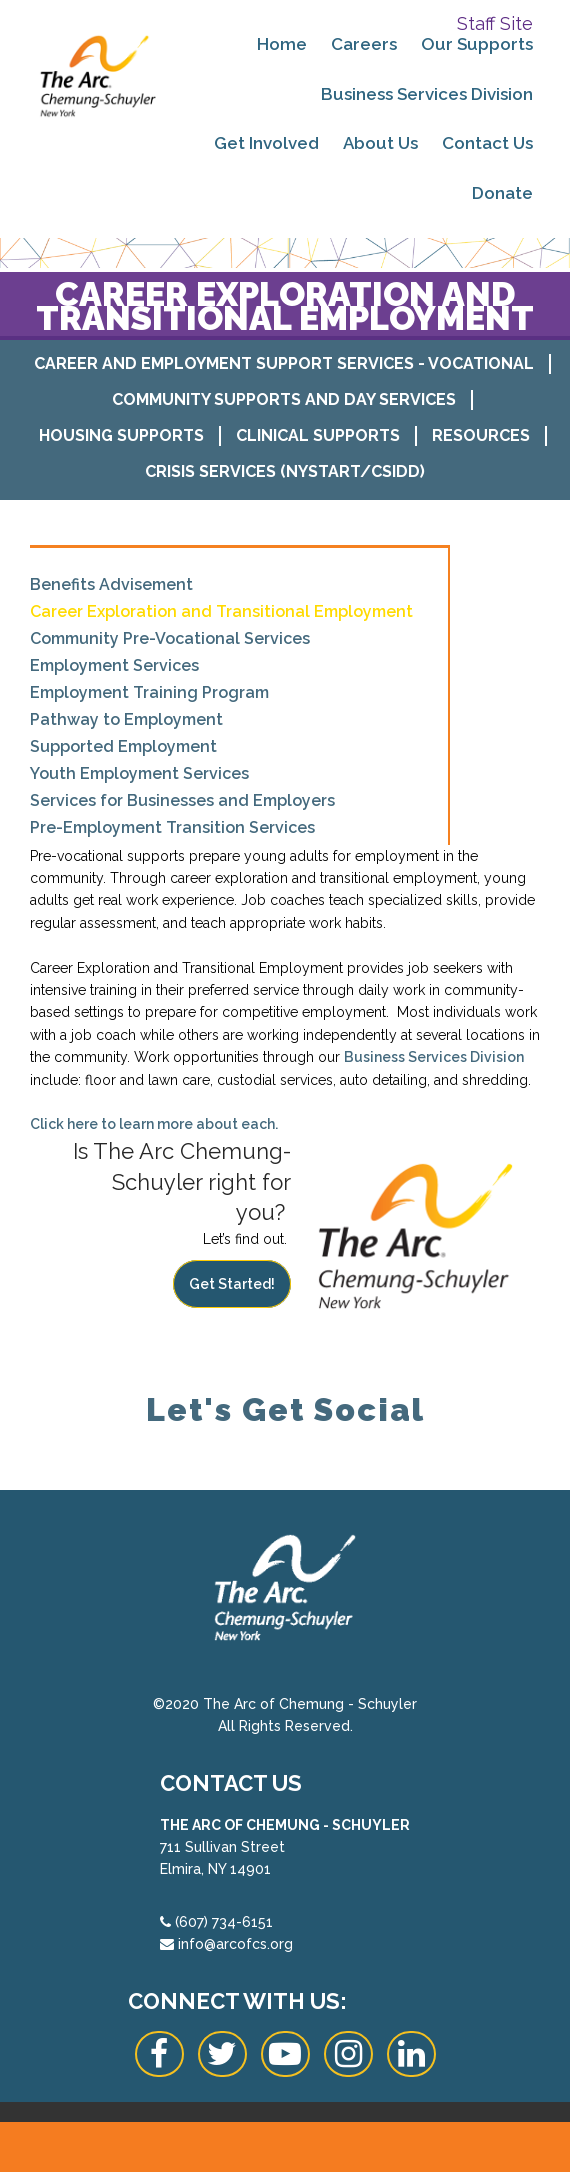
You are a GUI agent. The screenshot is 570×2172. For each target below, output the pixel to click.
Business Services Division (427, 94)
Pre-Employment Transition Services (172, 827)
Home (282, 44)
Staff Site (495, 23)
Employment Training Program (149, 692)
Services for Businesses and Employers (182, 800)
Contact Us (487, 143)
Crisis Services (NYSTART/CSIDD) (285, 471)
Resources (481, 435)
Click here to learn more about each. (154, 1124)
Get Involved (266, 143)
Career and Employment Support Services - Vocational (284, 363)
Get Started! (232, 1284)
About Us (380, 143)
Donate (502, 193)
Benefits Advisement (111, 584)
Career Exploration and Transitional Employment (221, 611)
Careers (364, 44)
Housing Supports (121, 435)
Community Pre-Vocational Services (170, 638)
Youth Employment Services (139, 773)
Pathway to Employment (126, 719)
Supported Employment (123, 746)
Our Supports (477, 44)
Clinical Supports (318, 435)
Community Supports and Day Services (284, 399)
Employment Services (114, 665)
